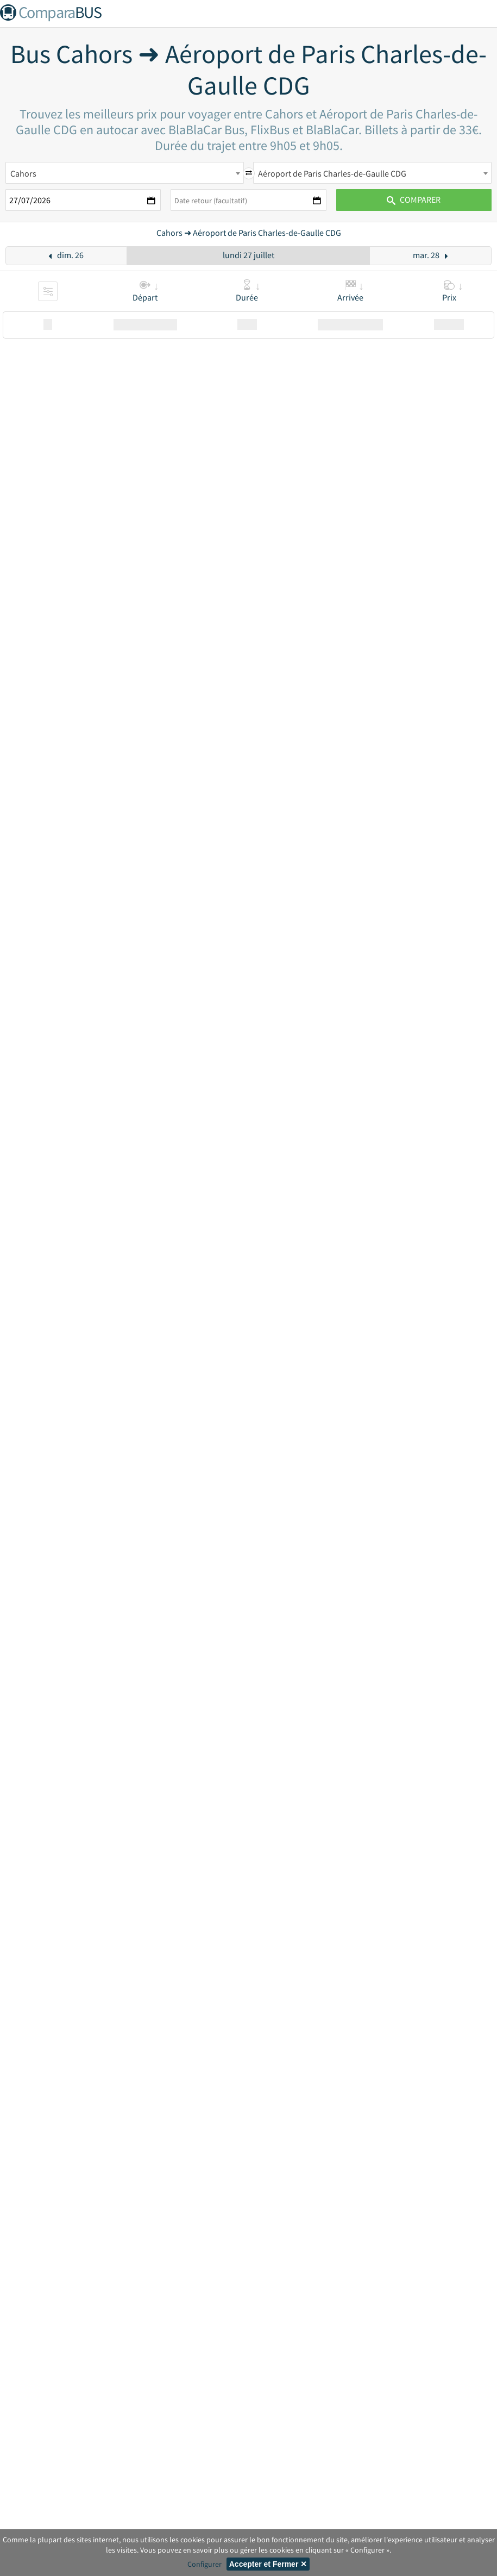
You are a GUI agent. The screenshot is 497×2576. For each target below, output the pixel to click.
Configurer (204, 2564)
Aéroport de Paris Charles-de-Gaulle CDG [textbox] (332, 173)
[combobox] (124, 173)
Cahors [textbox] (23, 173)
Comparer (414, 199)
